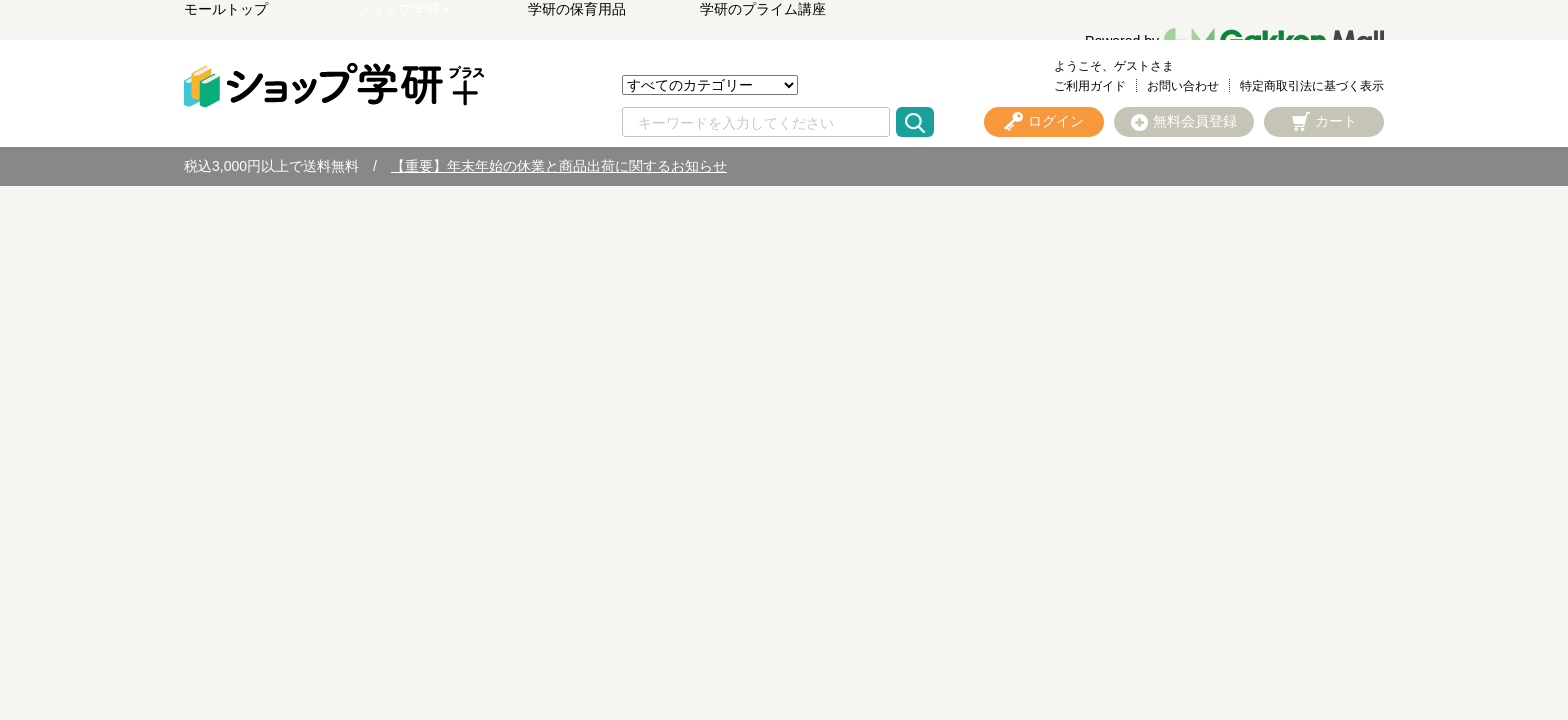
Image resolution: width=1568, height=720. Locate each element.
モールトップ (226, 9)
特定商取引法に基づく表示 (1312, 86)
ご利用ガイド (1090, 86)
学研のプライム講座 (763, 9)
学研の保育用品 (577, 9)
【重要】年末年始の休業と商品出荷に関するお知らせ (559, 166)
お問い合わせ (1183, 86)
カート (1336, 121)
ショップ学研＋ (405, 9)
